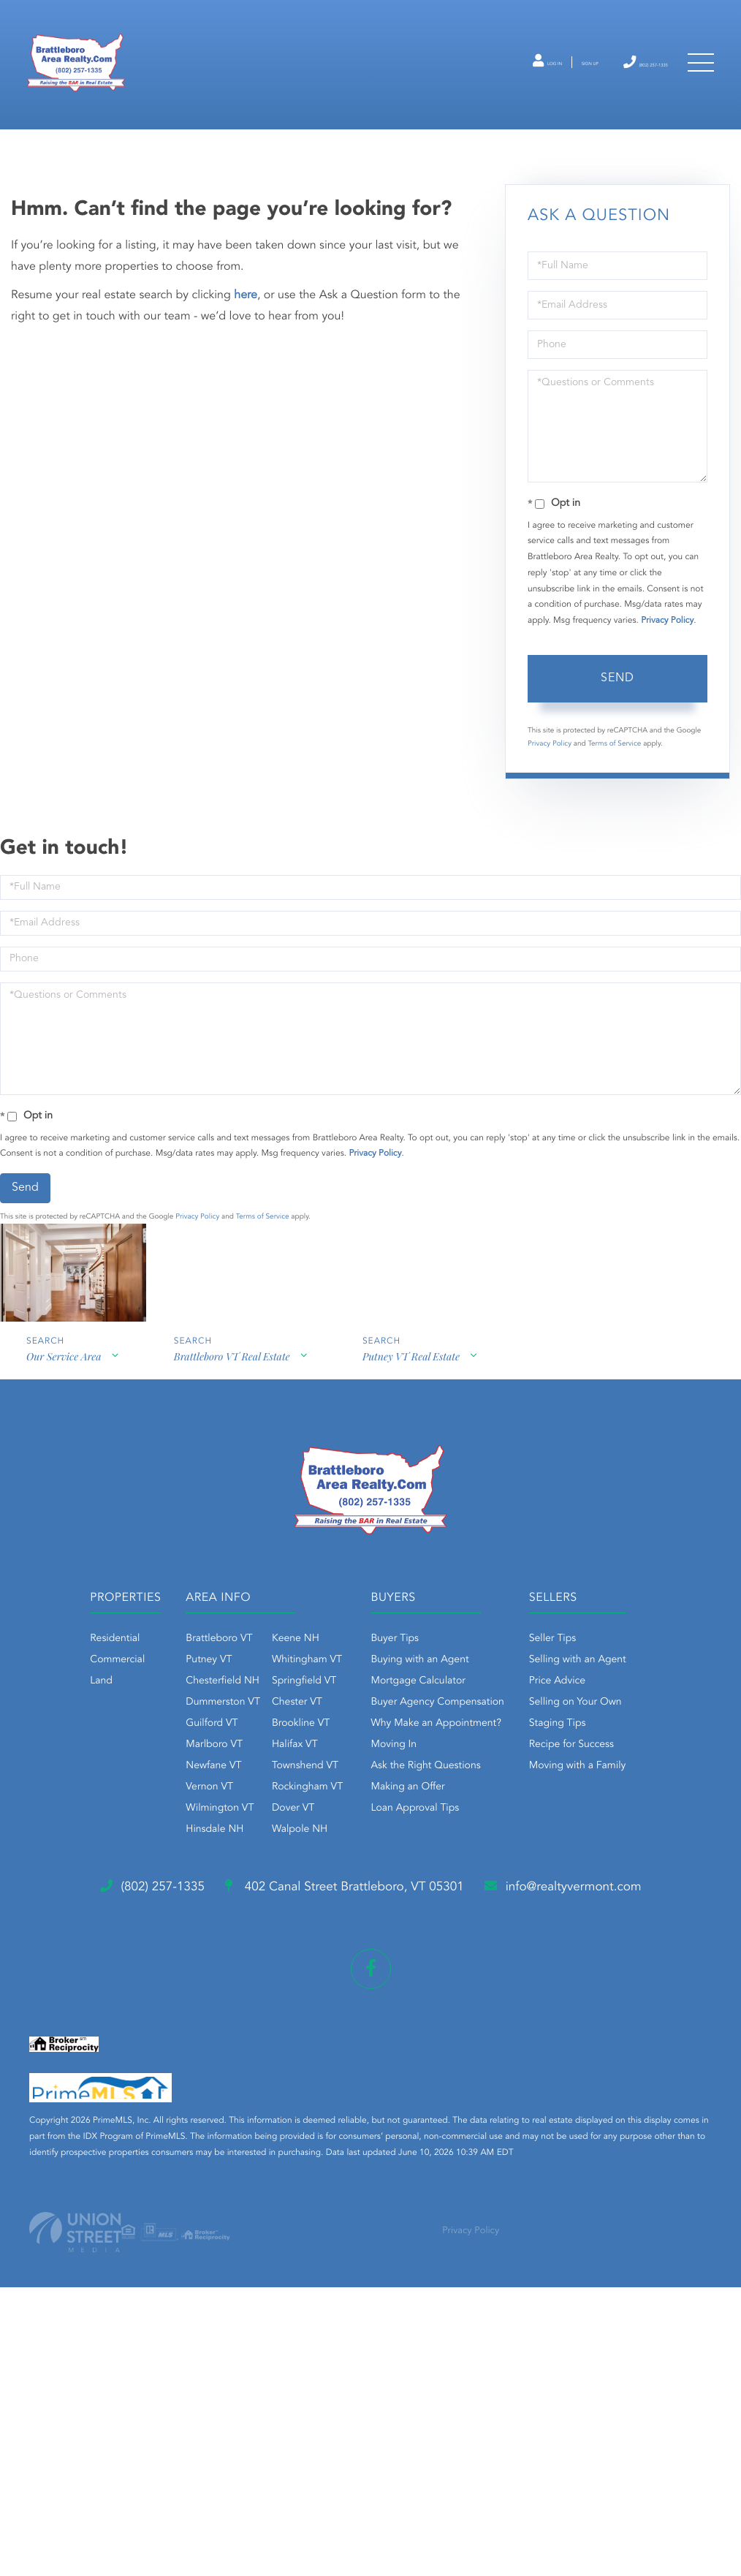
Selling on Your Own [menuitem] (339, 2014)
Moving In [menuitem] (472, 1808)
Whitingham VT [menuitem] (351, 1723)
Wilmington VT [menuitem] (264, 1871)
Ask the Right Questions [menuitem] (503, 1829)
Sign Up (529, 82)
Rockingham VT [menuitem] (351, 1850)
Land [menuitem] (112, 1744)
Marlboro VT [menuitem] (258, 1808)
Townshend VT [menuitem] (349, 1829)
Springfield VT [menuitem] (348, 1744)
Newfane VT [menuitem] (258, 1829)
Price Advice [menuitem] (321, 1993)
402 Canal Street (361, 2137)
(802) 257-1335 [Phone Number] (615, 81)
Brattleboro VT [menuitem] (263, 1702)
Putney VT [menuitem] (253, 1723)
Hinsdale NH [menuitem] (259, 1892)
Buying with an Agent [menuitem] (498, 1723)
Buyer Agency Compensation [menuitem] (515, 1765)
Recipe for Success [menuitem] (335, 2056)
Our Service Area (63, 1425)
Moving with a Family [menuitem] (341, 2077)
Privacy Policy (667, 682)
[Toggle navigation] (697, 81)
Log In (464, 82)
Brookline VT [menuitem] (344, 1786)
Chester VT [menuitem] (341, 1765)
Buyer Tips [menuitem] (473, 1702)
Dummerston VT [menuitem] (267, 1765)
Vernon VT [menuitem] (254, 1850)
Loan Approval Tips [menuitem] (493, 1871)
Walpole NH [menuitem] (343, 1892)
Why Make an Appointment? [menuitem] (514, 1786)
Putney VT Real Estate (417, 1425)
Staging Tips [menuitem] (321, 2035)
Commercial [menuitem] (128, 1723)
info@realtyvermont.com (144, 2195)
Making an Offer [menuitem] (485, 1850)
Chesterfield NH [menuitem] (267, 1744)
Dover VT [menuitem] (337, 1871)
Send (617, 739)
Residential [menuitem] (126, 1702)
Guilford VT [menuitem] (256, 1786)
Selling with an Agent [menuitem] (341, 1971)
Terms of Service (614, 804)
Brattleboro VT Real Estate (234, 1425)
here (245, 357)
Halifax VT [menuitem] (339, 1808)
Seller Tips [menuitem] (316, 1950)
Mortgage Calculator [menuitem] (496, 1744)
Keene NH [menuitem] (339, 1702)
